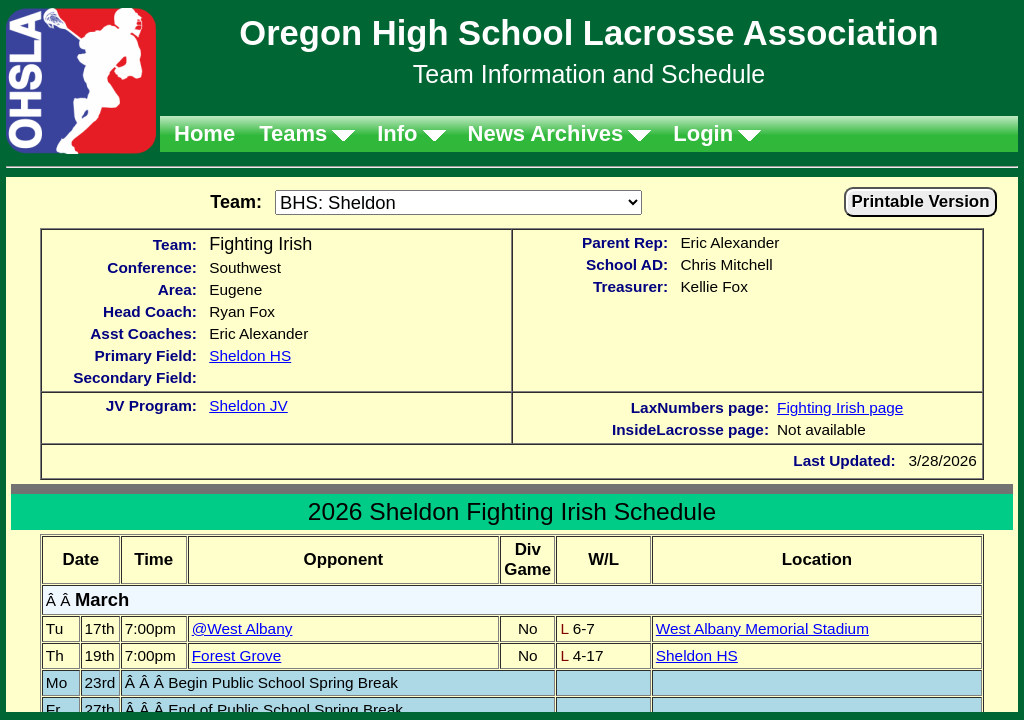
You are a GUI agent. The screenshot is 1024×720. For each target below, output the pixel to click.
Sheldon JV (248, 405)
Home (204, 133)
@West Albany (242, 628)
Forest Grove (237, 655)
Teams (293, 133)
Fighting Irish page (840, 407)
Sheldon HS (250, 355)
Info (397, 133)
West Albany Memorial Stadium (762, 628)
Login (703, 133)
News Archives (546, 133)
